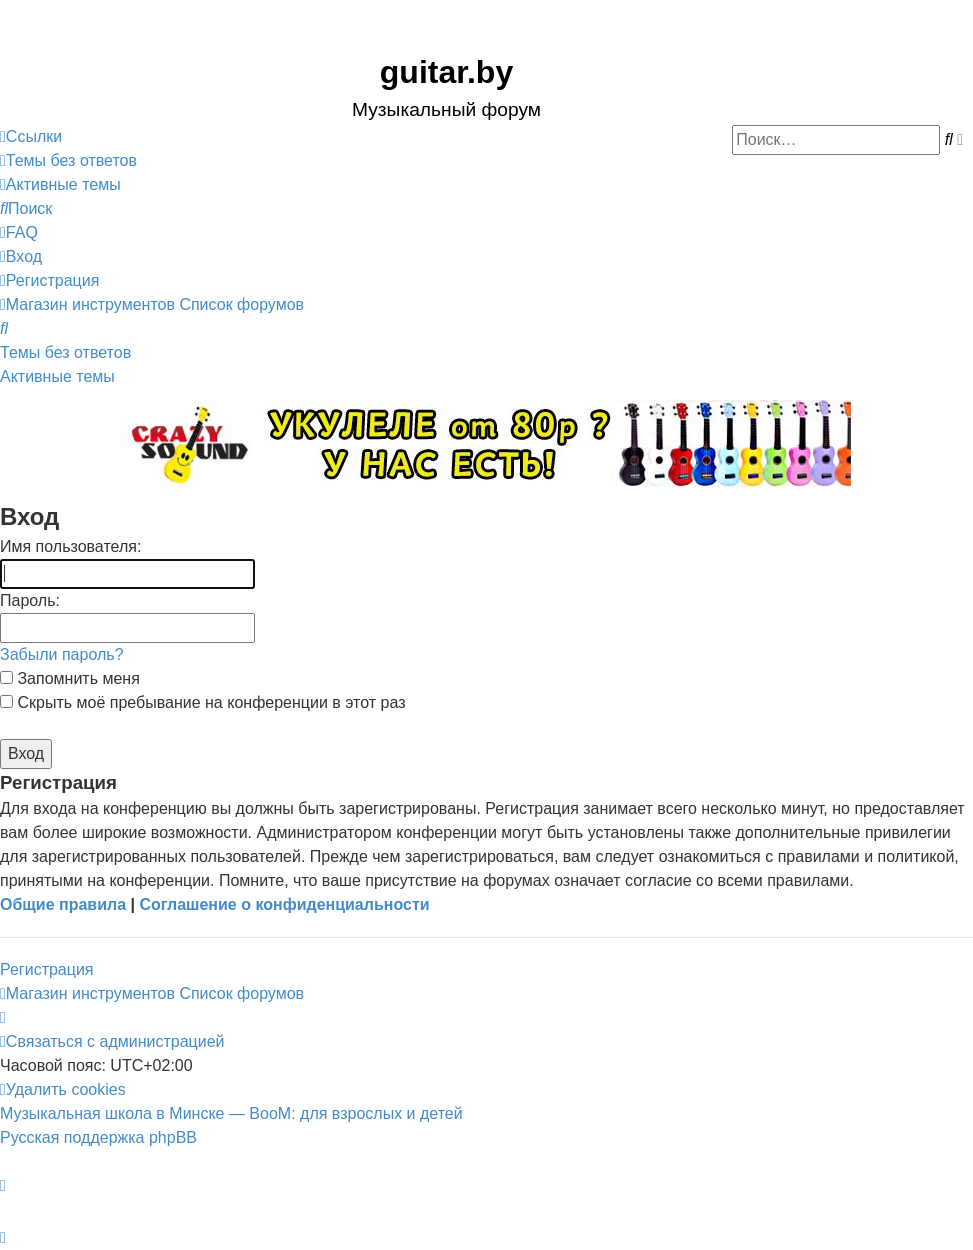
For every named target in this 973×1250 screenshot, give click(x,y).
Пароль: (30, 600)
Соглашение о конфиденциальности (284, 904)
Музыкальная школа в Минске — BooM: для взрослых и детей (231, 1113)
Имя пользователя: (70, 546)
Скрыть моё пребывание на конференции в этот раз (202, 702)
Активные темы (57, 376)
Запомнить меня (70, 678)
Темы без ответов (65, 352)
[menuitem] (68, 161)
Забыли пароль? (62, 654)
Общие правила (63, 904)
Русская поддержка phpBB (98, 1137)
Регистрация (47, 969)
